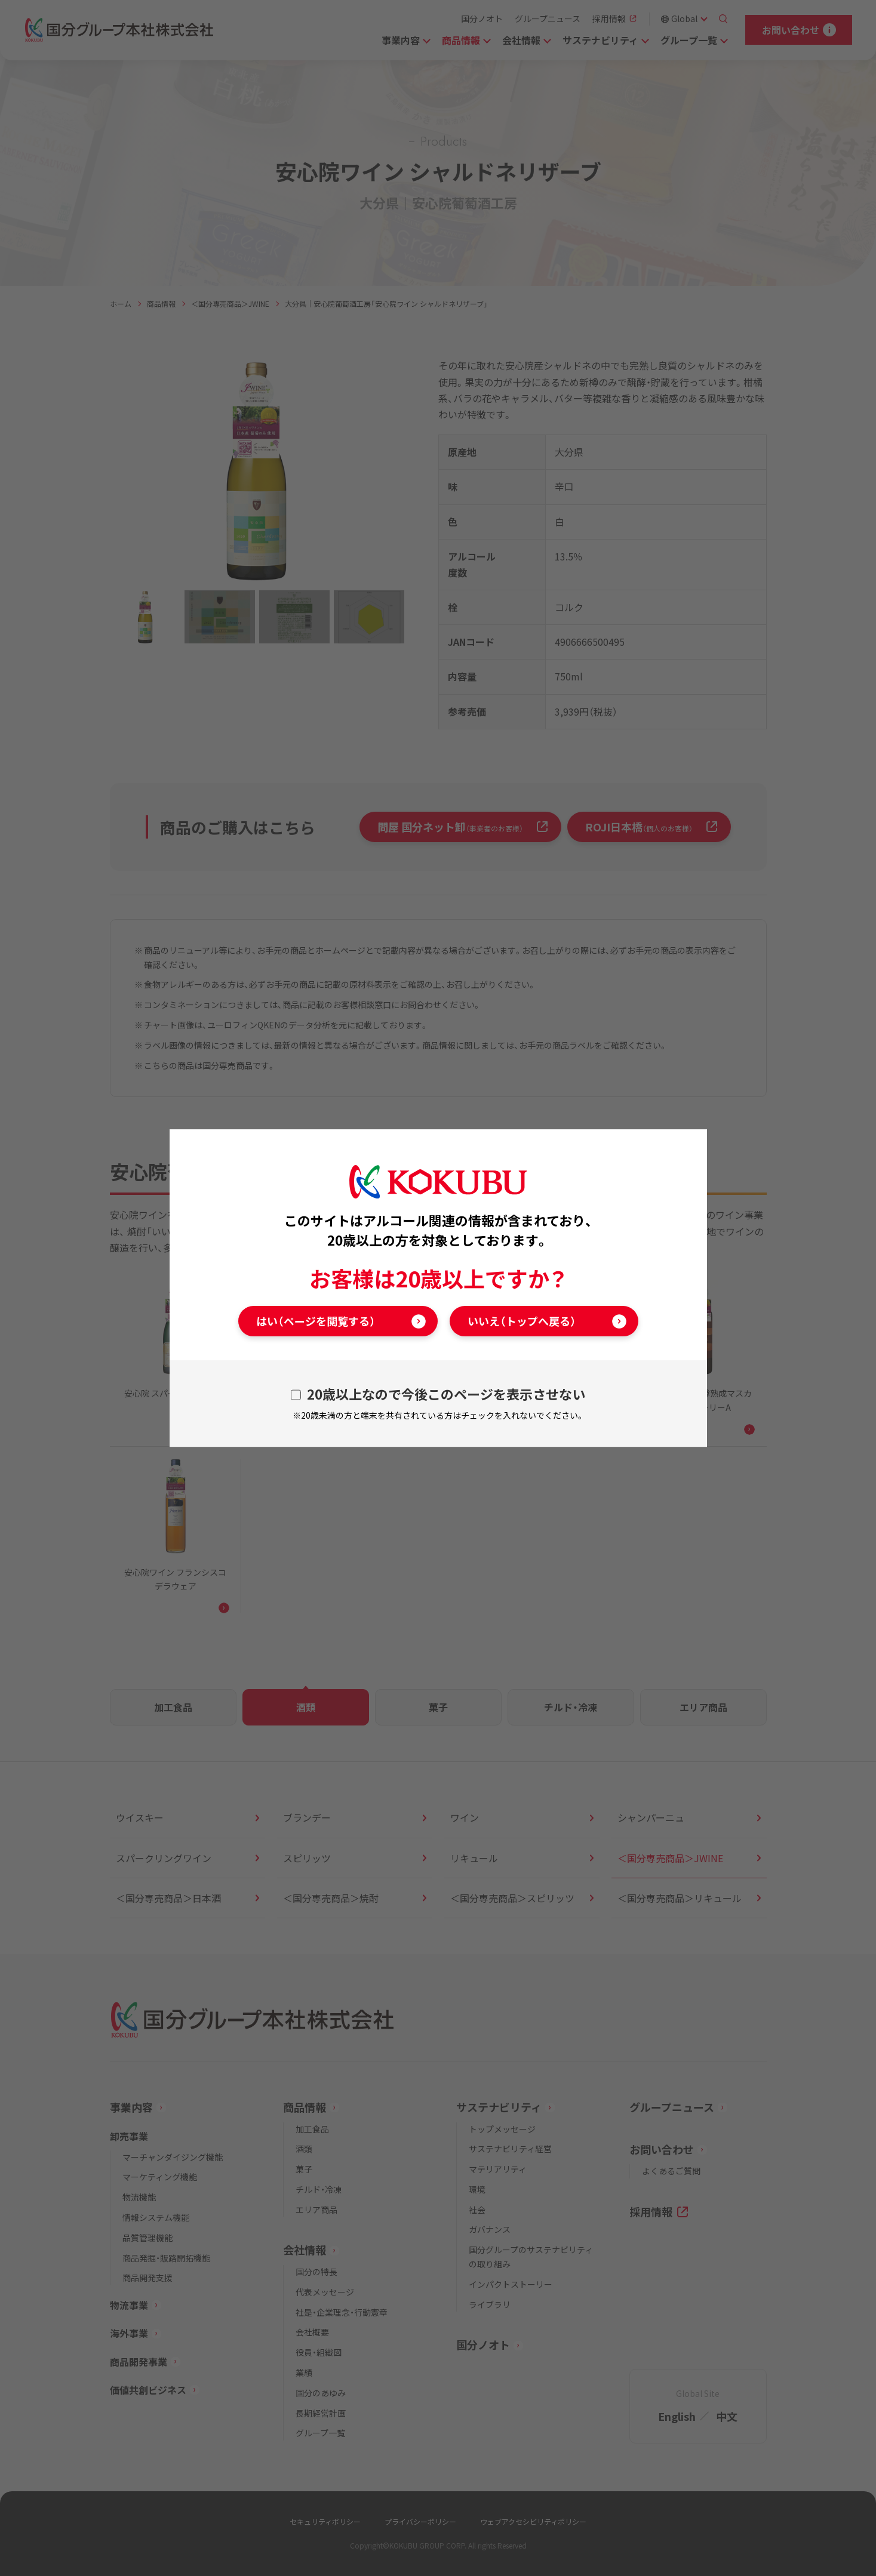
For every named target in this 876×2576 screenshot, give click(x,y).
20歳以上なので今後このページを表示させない (446, 1393)
